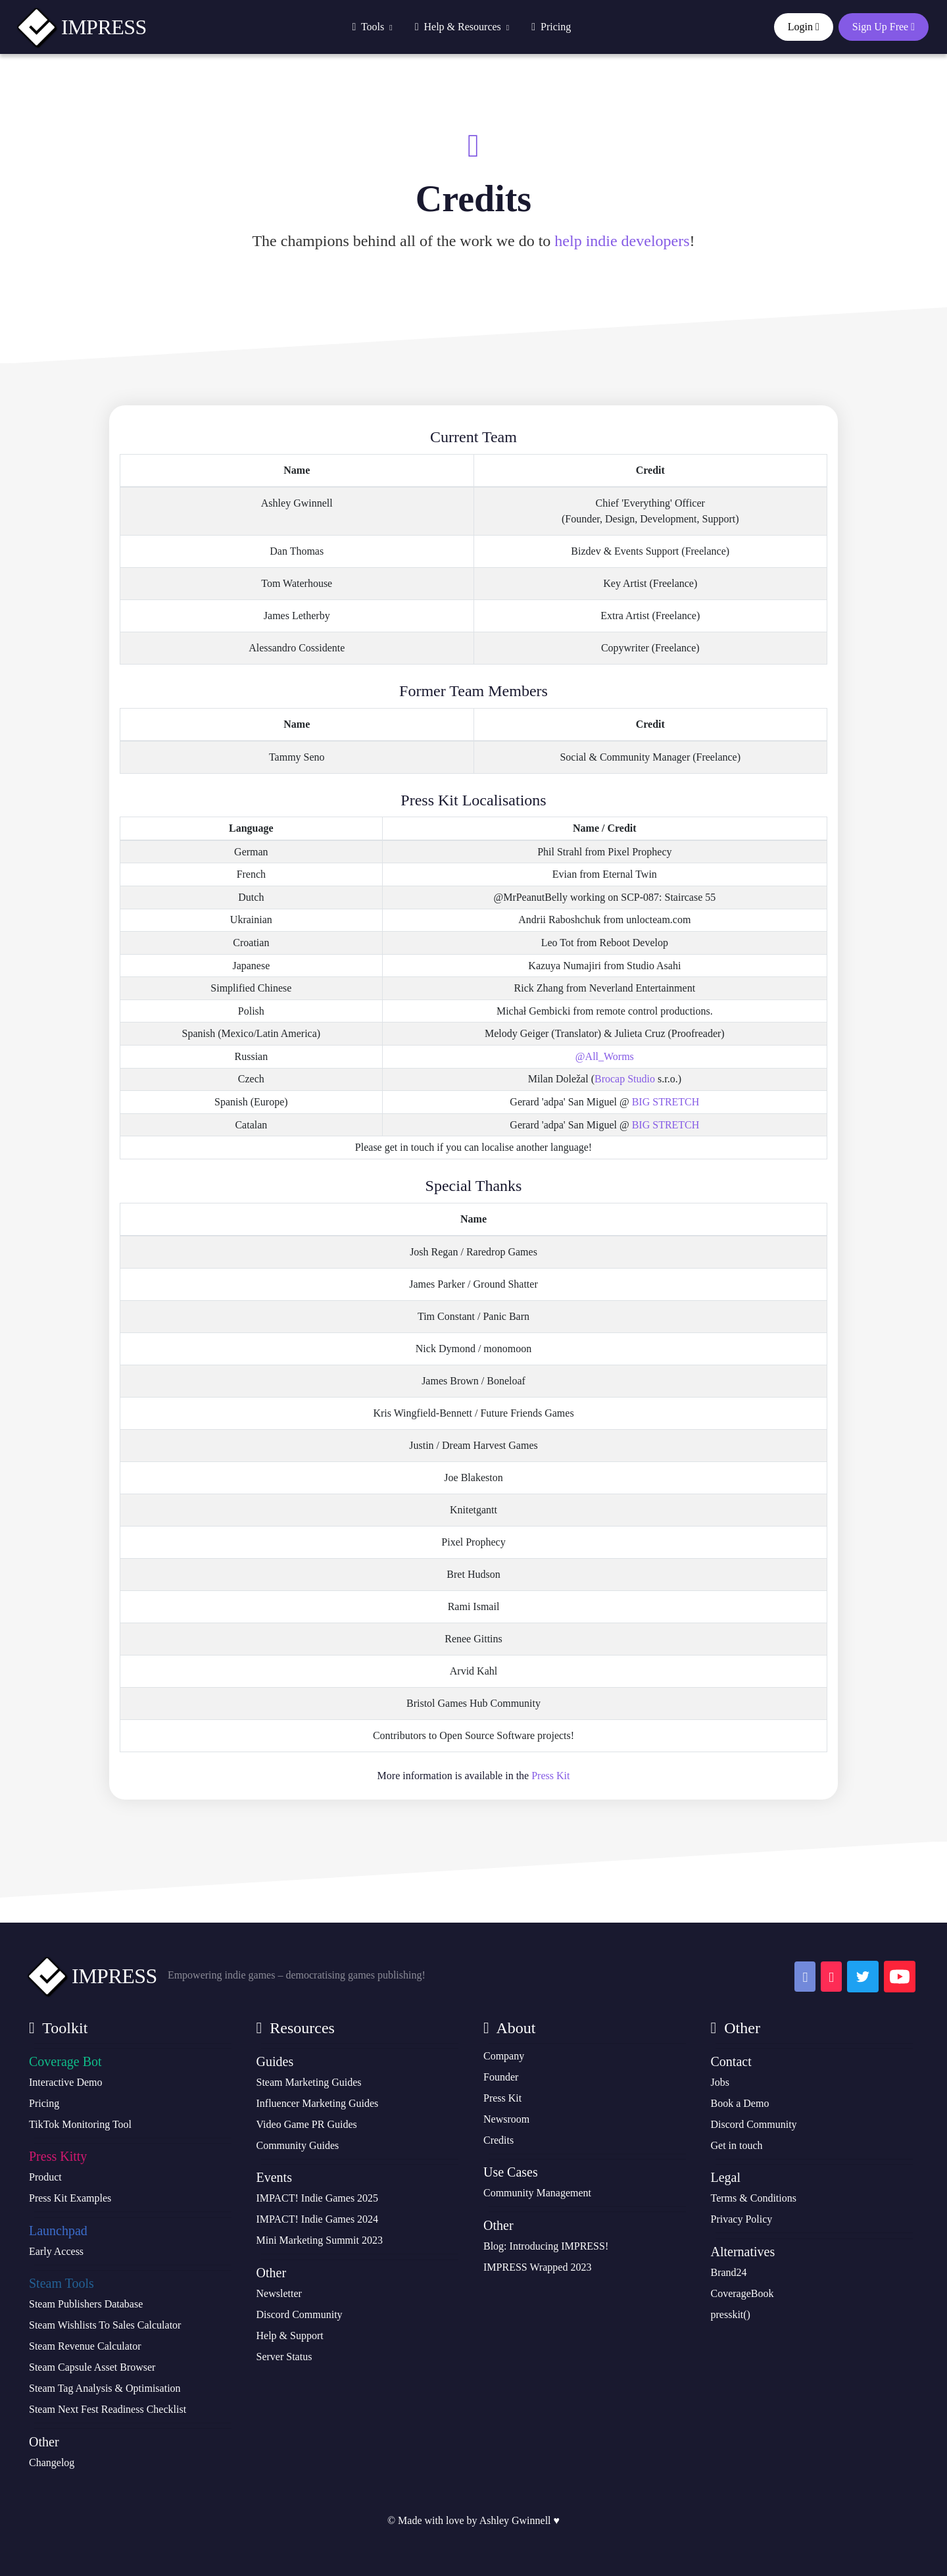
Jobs (720, 2082)
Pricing (551, 26)
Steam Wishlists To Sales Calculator (105, 2325)
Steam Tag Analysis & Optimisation (105, 2388)
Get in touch (737, 2145)
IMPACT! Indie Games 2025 (317, 2198)
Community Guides (297, 2145)
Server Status (284, 2356)
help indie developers (621, 240)
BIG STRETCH (666, 1101)
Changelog (51, 2462)
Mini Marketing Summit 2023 (319, 2240)
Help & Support (290, 2335)
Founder (500, 2077)
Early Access (56, 2251)
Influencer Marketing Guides (317, 2103)
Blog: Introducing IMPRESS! (545, 2246)
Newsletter (279, 2293)
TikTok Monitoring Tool (80, 2124)
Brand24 (729, 2272)
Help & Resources (462, 26)
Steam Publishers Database (86, 2304)
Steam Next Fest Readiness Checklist (107, 2409)
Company (503, 2055)
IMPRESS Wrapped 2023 (537, 2267)
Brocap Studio (625, 1078)
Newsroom (506, 2119)
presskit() (730, 2314)
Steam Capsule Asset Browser (92, 2367)
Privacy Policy (742, 2219)
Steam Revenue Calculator (85, 2346)
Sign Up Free (883, 26)
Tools (372, 26)
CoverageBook (742, 2293)
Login (803, 26)
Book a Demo (740, 2103)
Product (45, 2177)
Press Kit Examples (70, 2198)
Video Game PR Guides (306, 2124)
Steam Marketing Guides (309, 2082)
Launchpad (58, 2230)
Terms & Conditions (753, 2198)
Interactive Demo (66, 2082)
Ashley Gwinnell (515, 2520)
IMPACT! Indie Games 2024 (317, 2219)
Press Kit (550, 1775)
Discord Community (299, 2314)
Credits (498, 2140)
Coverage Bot (65, 2061)
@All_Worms (604, 1056)
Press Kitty (58, 2156)
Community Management (537, 2192)
